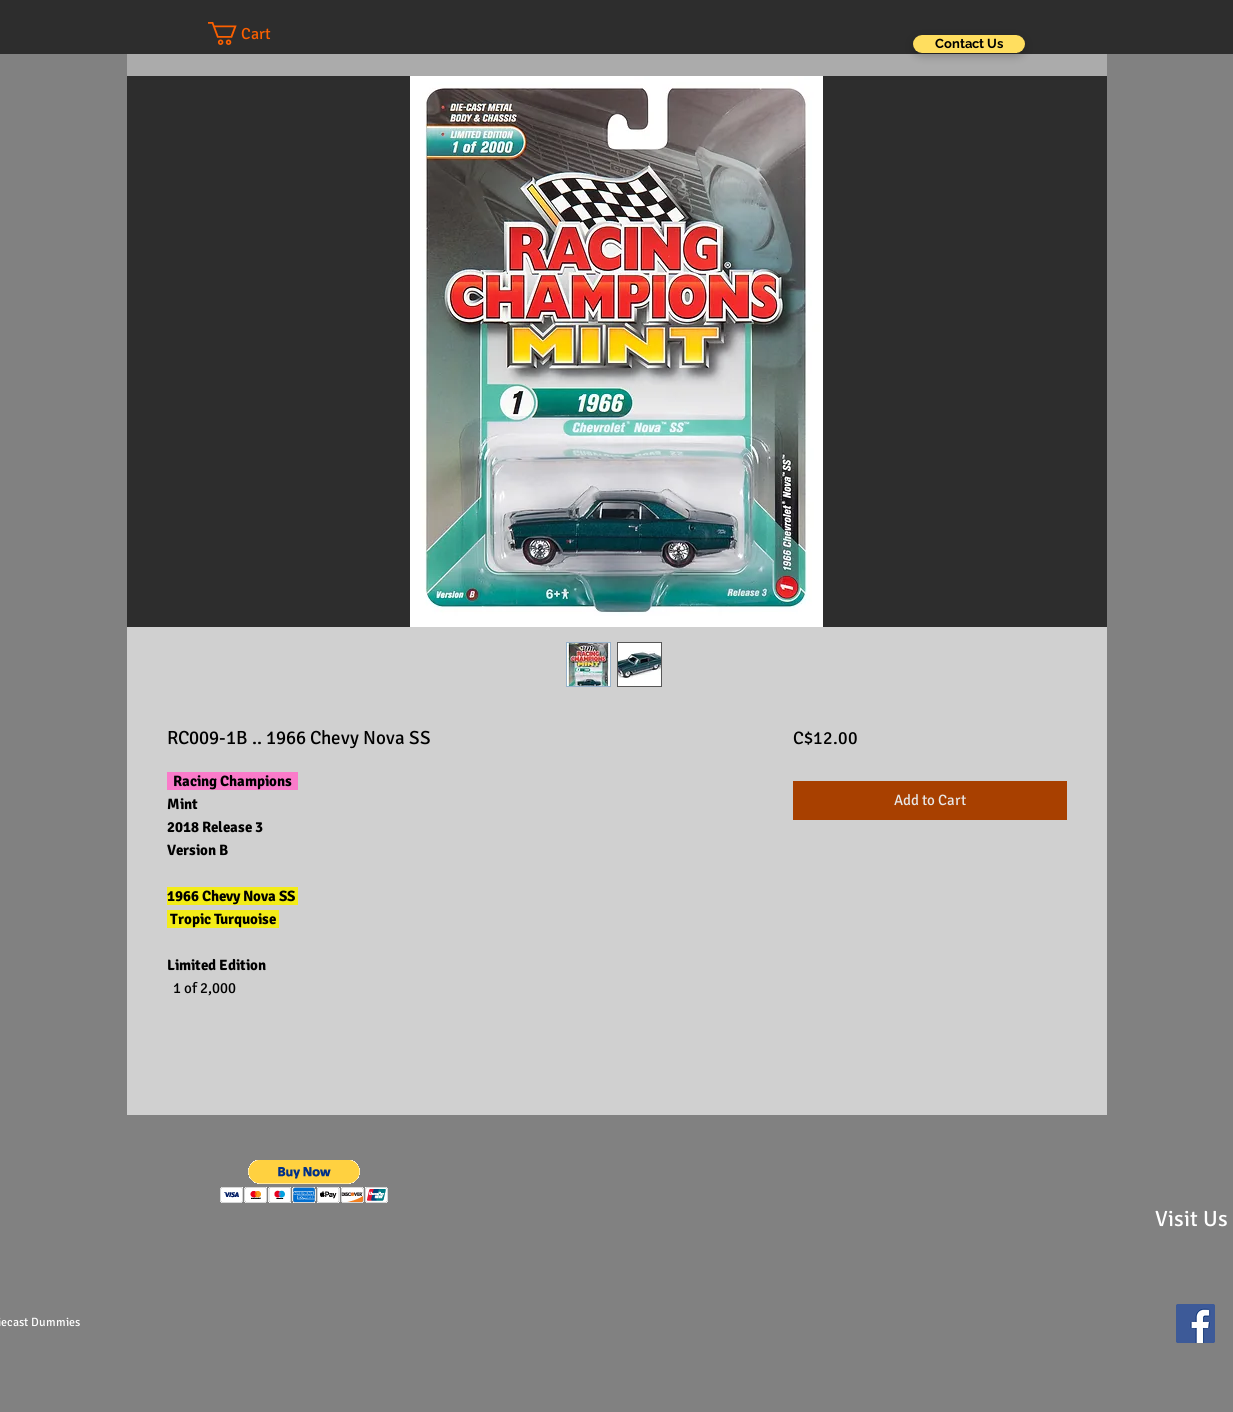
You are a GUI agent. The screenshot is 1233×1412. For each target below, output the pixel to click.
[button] (259, 33)
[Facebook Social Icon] (1195, 1323)
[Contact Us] (969, 44)
